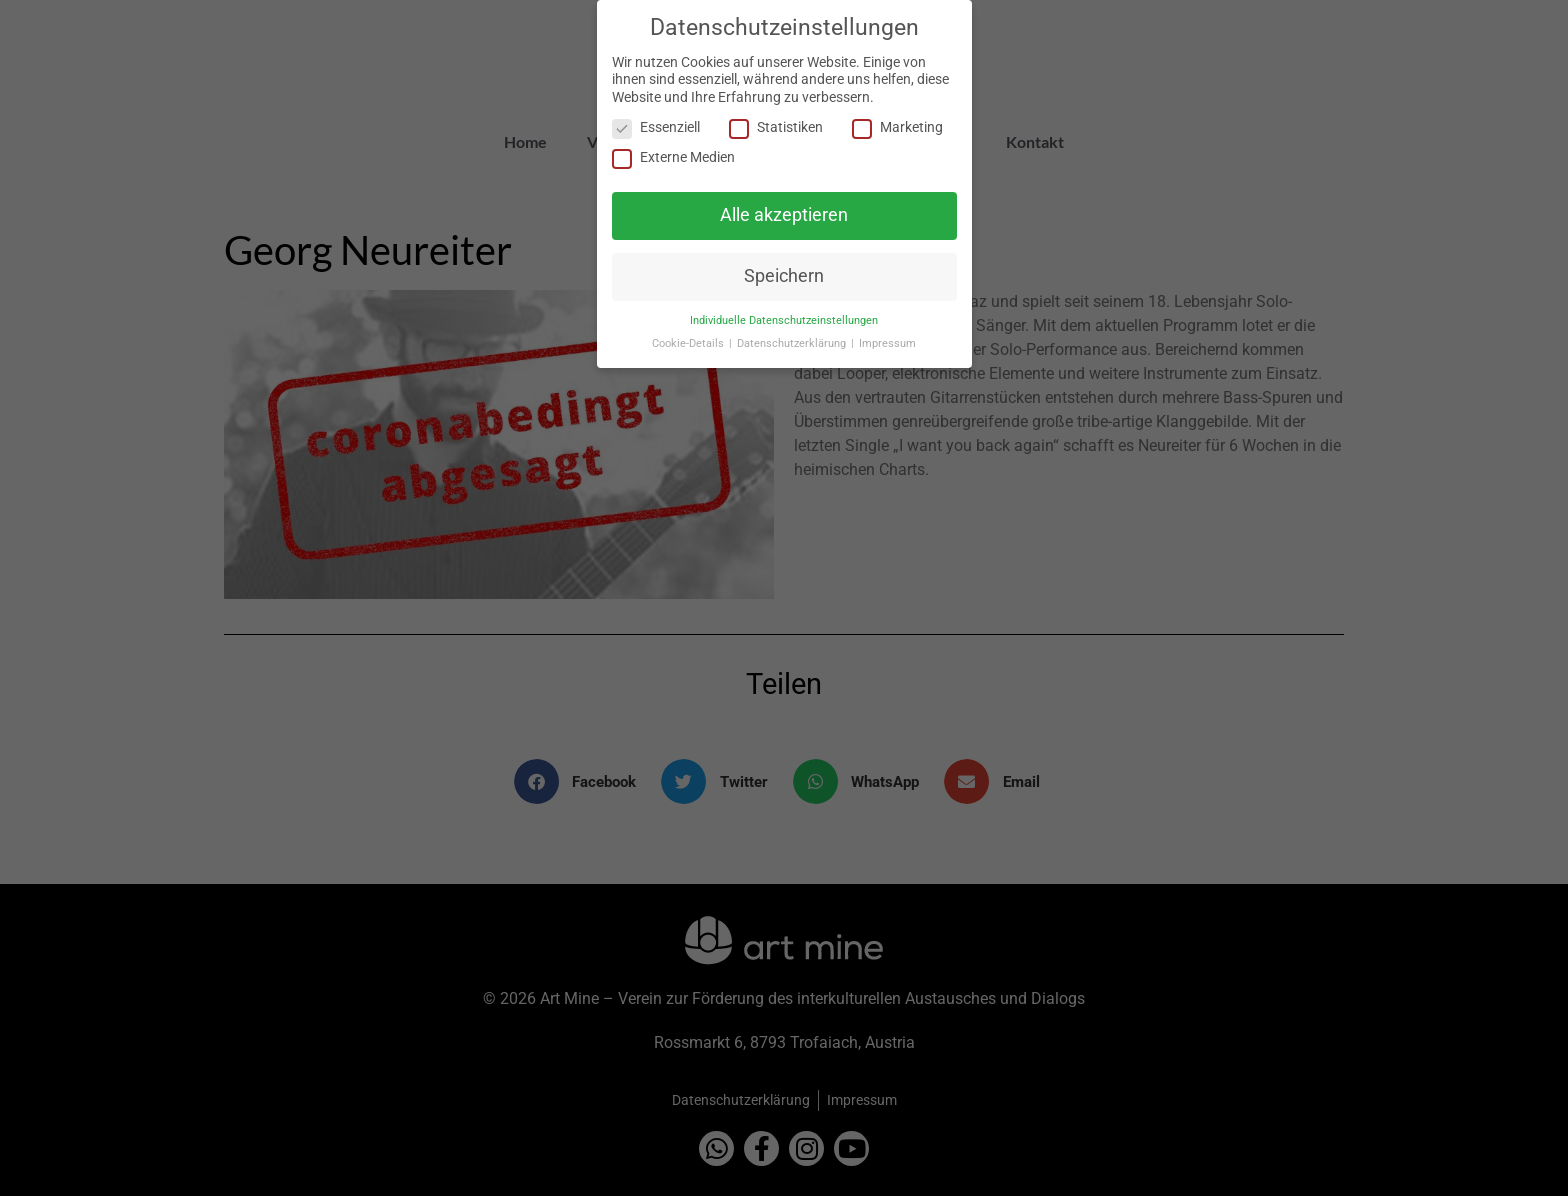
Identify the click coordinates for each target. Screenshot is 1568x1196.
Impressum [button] (887, 342)
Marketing (897, 127)
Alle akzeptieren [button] (784, 213)
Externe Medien (673, 156)
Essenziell (656, 127)
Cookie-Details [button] (689, 342)
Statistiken (776, 127)
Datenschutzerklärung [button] (793, 342)
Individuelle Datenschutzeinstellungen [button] (784, 319)
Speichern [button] (784, 275)
